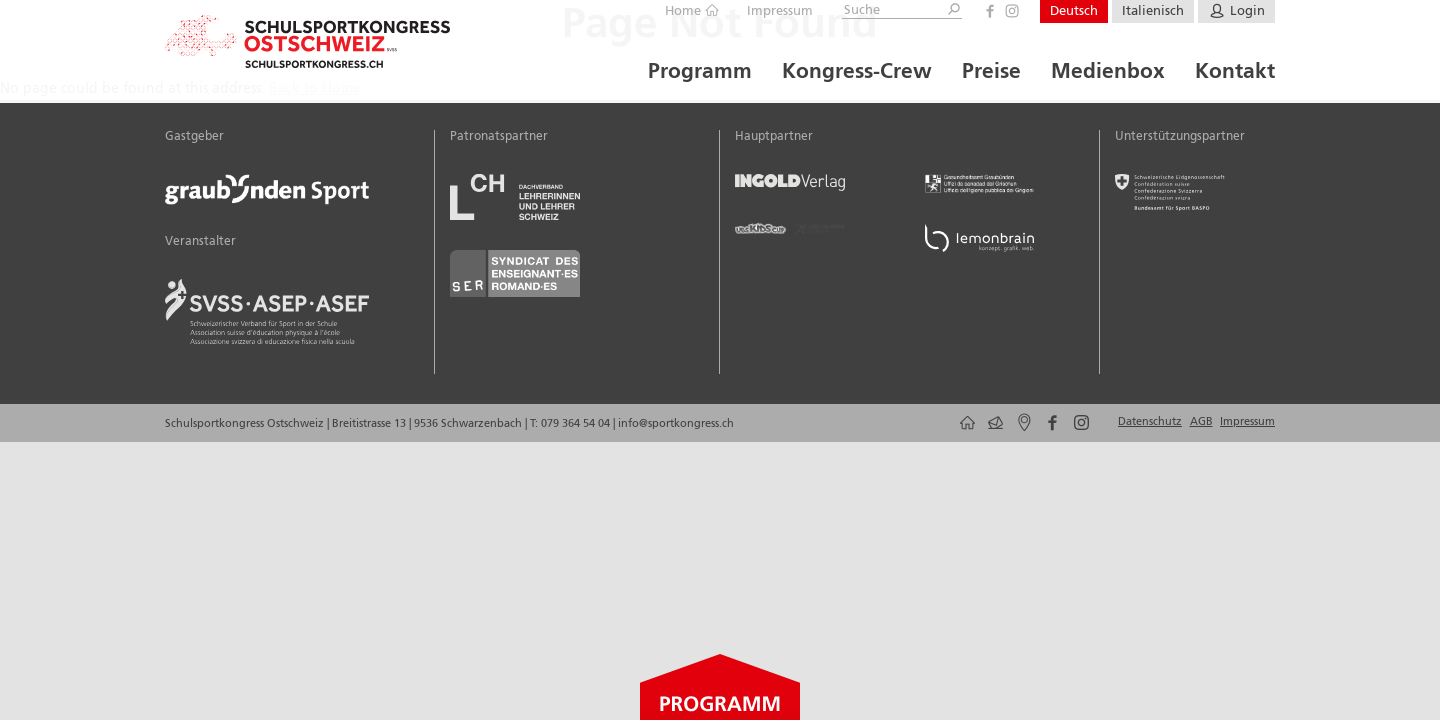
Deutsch (1074, 11)
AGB (1201, 422)
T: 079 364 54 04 (570, 424)
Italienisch (1153, 11)
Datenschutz (1150, 422)
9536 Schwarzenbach (469, 424)
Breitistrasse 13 (370, 424)
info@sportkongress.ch (676, 424)
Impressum (780, 11)
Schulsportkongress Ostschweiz (246, 424)
